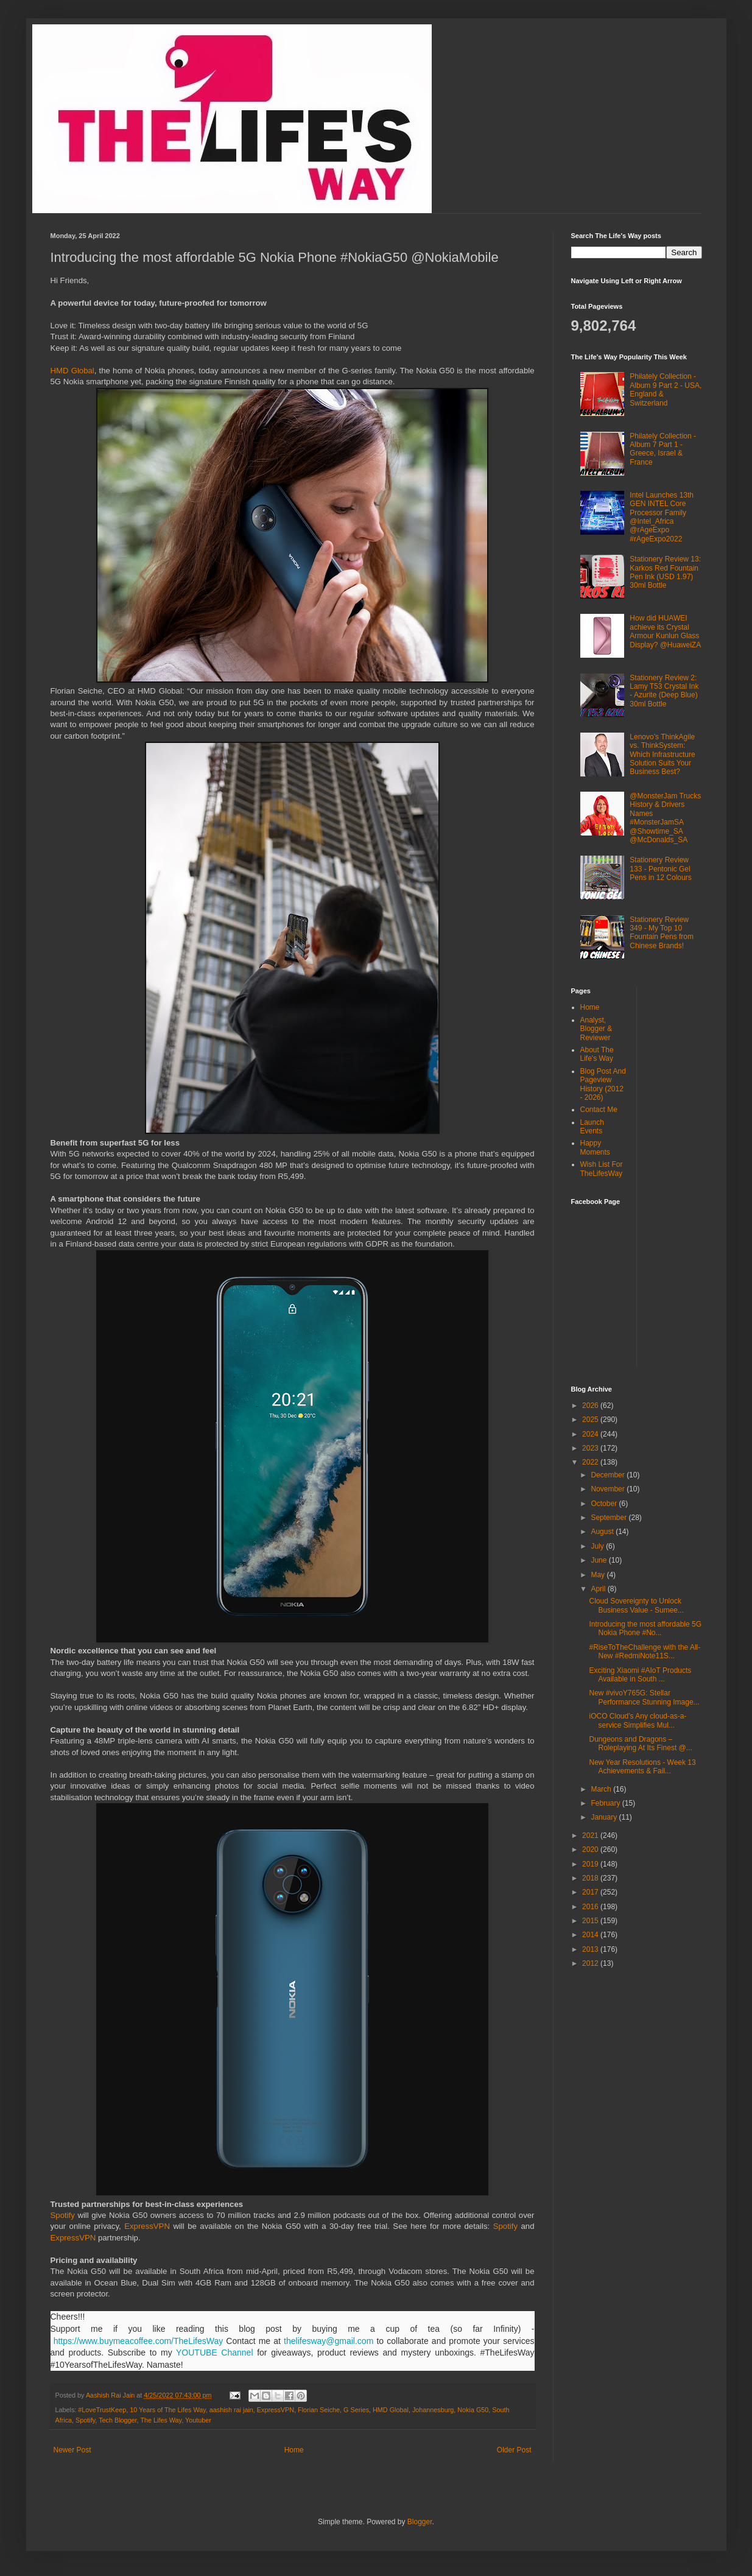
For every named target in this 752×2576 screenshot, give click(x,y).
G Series (356, 2409)
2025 (591, 1419)
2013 (591, 1949)
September (609, 1517)
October (605, 1503)
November (609, 1489)
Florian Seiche (319, 2409)
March (602, 1789)
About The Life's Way (597, 1054)
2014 (591, 1934)
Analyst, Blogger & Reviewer (596, 1029)
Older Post (514, 2450)
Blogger (419, 2522)
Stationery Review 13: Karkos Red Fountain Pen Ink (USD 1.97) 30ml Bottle (665, 572)
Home (294, 2450)
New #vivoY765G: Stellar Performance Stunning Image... (644, 1697)
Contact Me (598, 1109)
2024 (591, 1434)
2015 (591, 1920)
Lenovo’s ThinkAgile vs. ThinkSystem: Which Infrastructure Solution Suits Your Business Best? (662, 754)
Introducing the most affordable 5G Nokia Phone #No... (645, 1628)
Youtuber (198, 2420)
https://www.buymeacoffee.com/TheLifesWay (138, 2341)
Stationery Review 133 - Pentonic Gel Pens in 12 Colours (660, 869)
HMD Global (72, 370)
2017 (591, 1892)
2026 (591, 1405)
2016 (591, 1906)
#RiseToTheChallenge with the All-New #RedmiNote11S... (644, 1651)
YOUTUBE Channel (215, 2352)
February (606, 1803)
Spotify (63, 2215)
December (609, 1475)
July (598, 1546)
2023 (591, 1448)
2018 (591, 1878)
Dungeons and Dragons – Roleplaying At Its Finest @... (640, 1743)
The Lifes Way (160, 2420)
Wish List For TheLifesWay (601, 1168)
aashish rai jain (231, 2409)
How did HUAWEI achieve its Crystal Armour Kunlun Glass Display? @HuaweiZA (665, 631)
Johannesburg (433, 2409)
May (598, 1575)
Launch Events (592, 1126)
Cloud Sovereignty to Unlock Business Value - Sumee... (636, 1605)
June (599, 1560)
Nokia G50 (472, 2409)
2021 (591, 1835)
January (605, 1817)
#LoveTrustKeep (102, 2409)
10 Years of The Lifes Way (168, 2409)
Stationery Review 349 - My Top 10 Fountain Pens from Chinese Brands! (662, 932)
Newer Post (72, 2450)
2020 (591, 1849)
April (599, 1589)
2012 (591, 1963)
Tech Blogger (117, 2420)
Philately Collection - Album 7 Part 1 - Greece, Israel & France (663, 449)
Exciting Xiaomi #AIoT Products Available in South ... (640, 1674)
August (603, 1531)
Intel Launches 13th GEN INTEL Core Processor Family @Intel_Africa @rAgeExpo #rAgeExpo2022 (662, 517)
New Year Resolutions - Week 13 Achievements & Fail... (642, 1766)
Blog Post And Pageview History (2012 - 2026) (603, 1084)
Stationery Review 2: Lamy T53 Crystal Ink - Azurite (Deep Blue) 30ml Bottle (664, 691)
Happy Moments (595, 1147)
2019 (591, 1864)
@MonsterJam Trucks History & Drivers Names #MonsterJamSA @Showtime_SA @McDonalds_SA (665, 818)
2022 (591, 1462)
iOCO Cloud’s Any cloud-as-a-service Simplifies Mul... (637, 1720)
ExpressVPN (147, 2226)
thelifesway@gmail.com (328, 2341)
